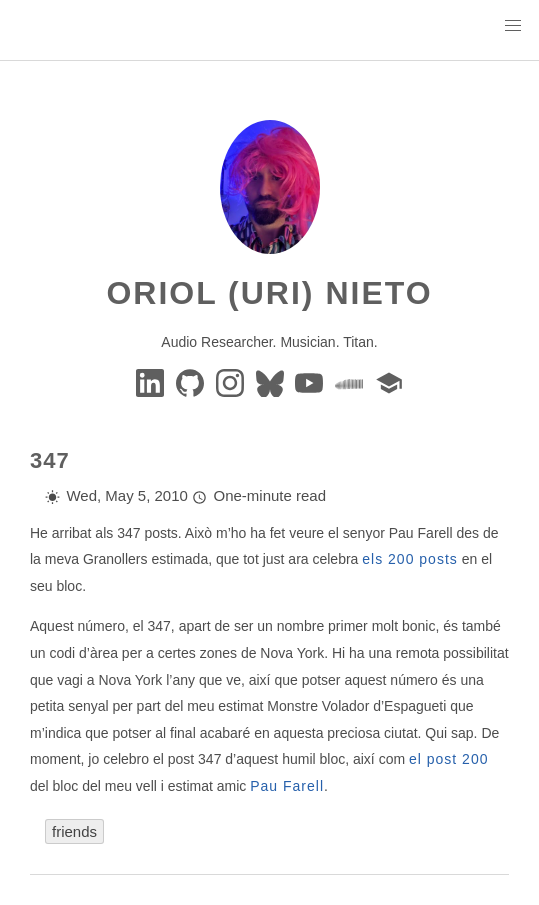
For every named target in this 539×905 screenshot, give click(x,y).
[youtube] (311, 382)
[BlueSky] (272, 382)
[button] (513, 26)
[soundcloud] (351, 382)
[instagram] (232, 382)
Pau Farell (287, 786)
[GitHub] (192, 382)
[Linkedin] (152, 382)
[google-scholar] (389, 382)
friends (74, 831)
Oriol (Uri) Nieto (269, 293)
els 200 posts (410, 559)
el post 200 (449, 759)
